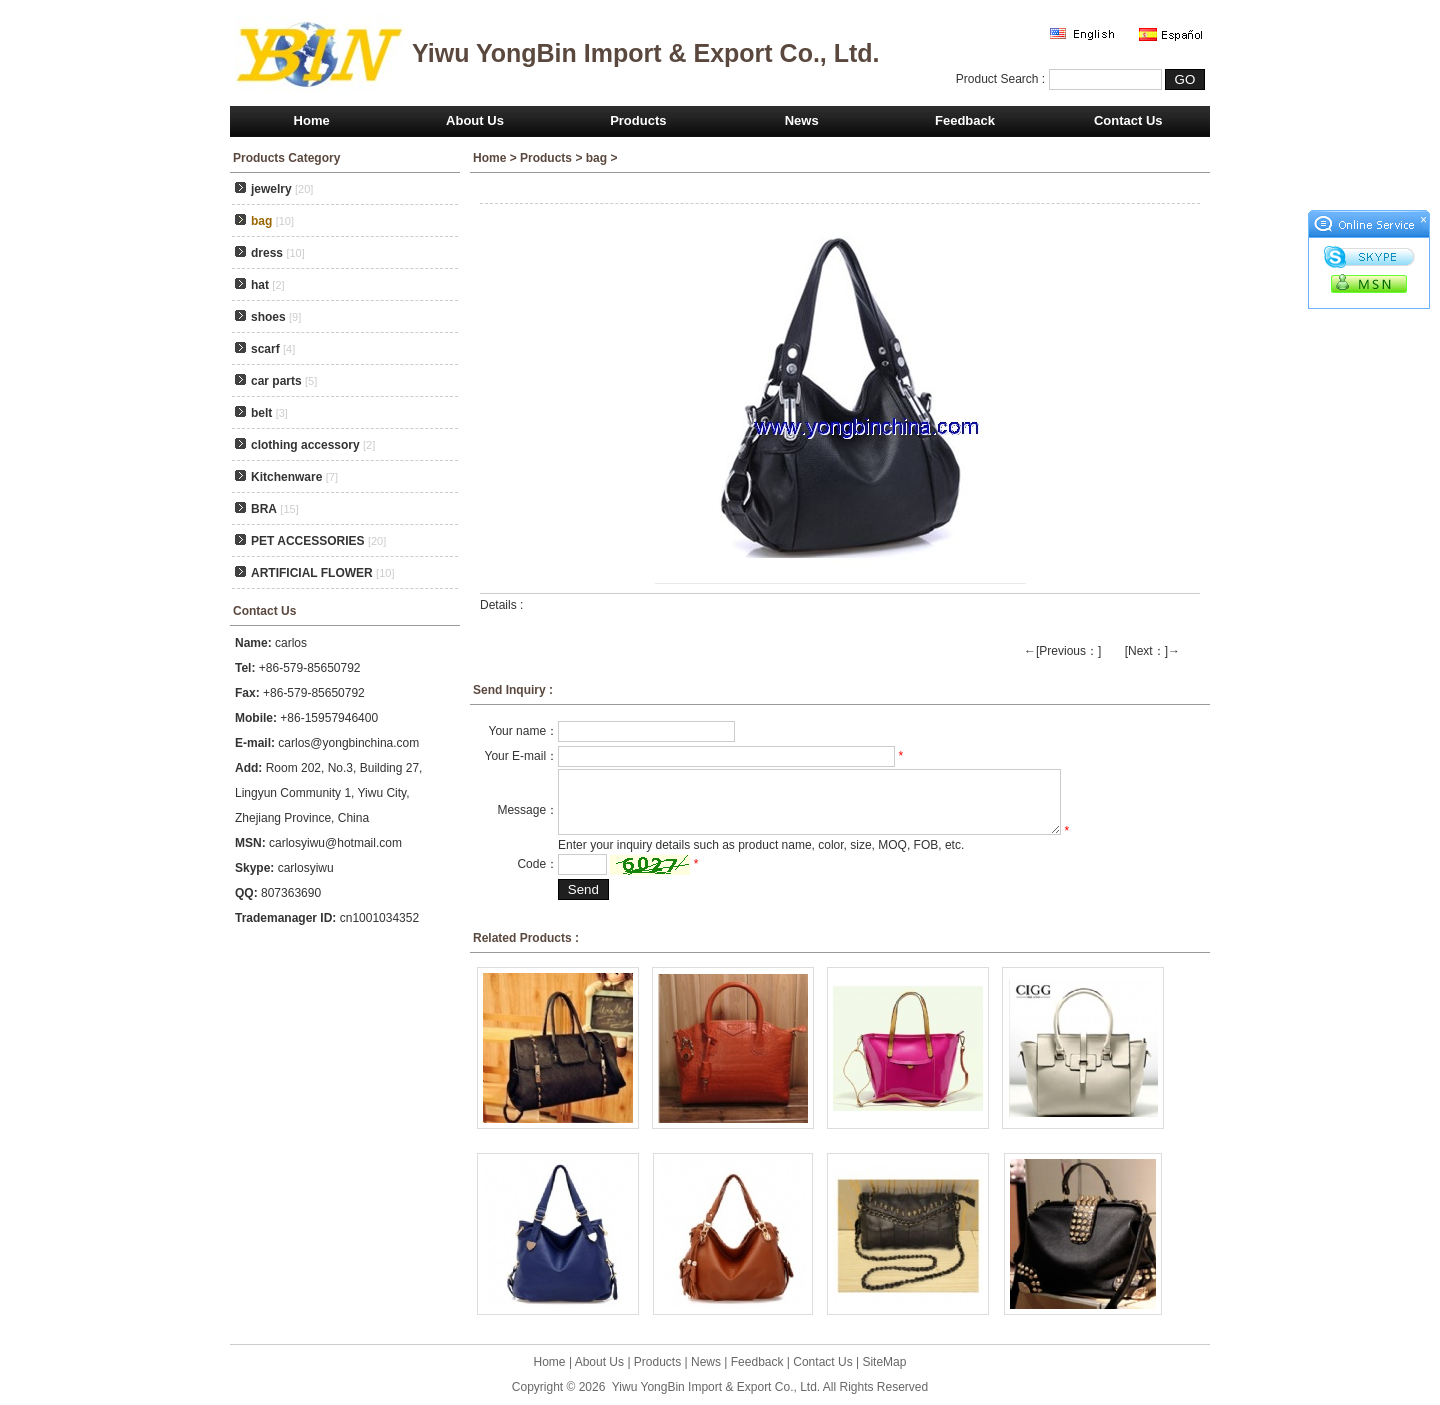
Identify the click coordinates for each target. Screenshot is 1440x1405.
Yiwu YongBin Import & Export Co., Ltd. (716, 1387)
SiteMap (884, 1362)
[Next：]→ (1152, 651)
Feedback (965, 120)
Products (638, 120)
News (802, 120)
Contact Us (1128, 120)
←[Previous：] (1062, 651)
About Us (475, 120)
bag (596, 158)
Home (312, 120)
